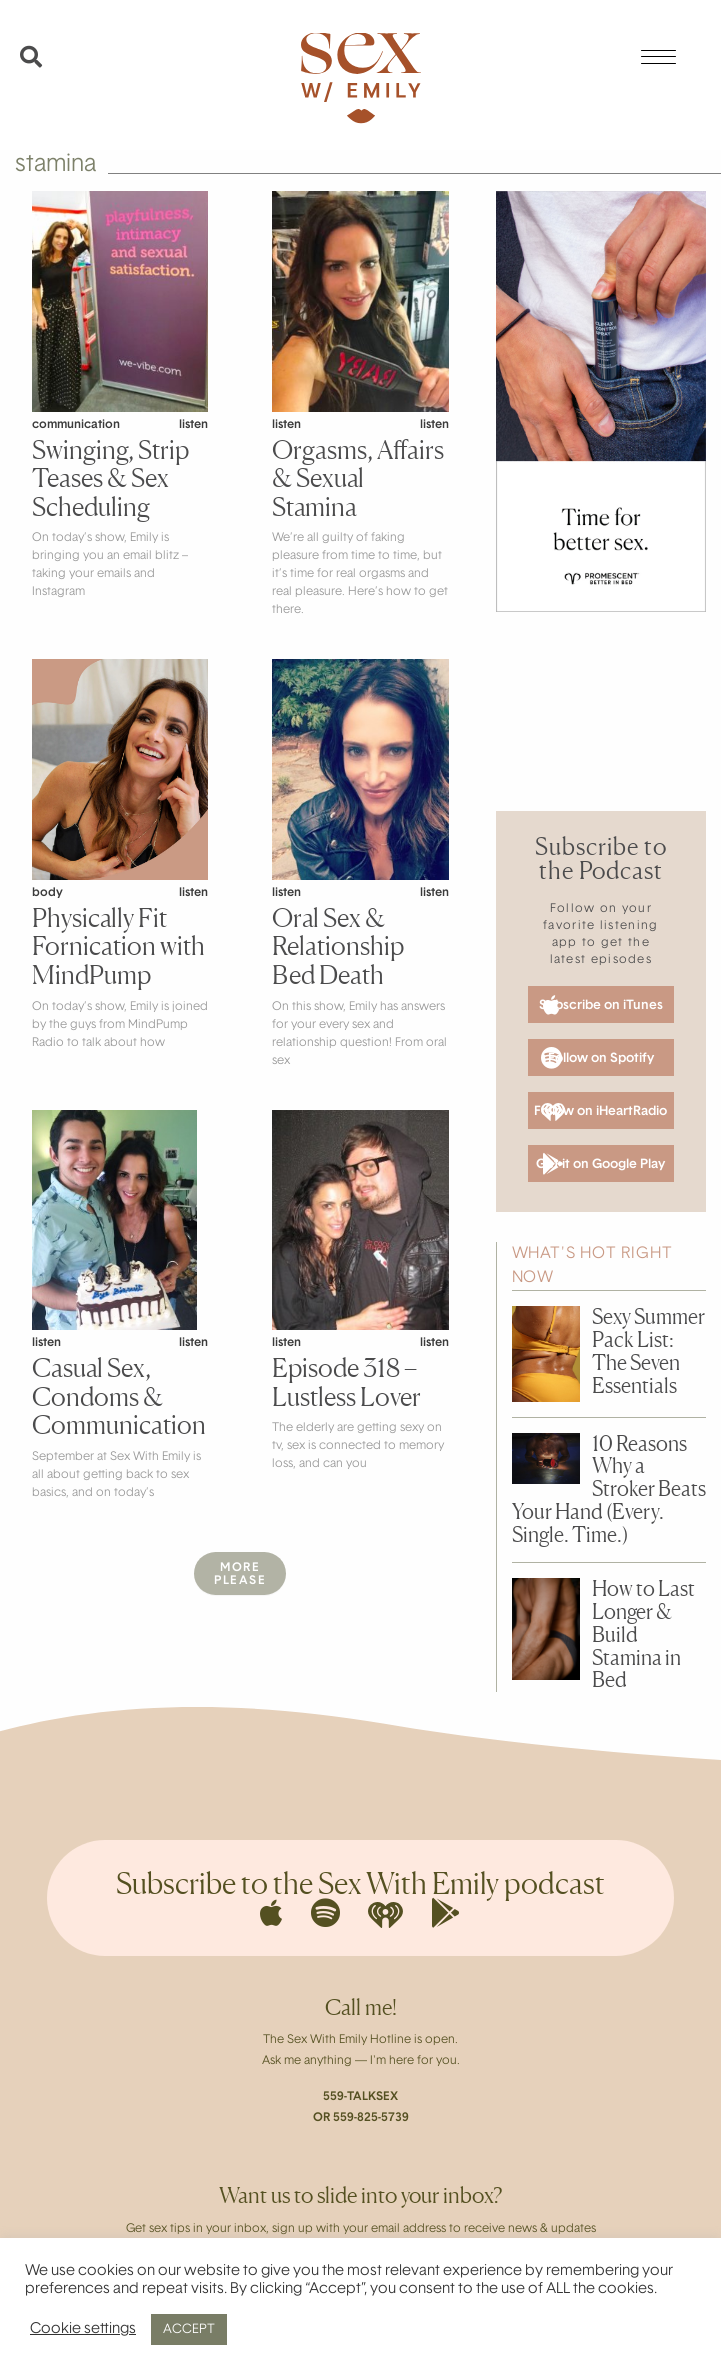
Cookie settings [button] (83, 2329)
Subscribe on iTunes (601, 1005)
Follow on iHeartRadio (600, 1112)
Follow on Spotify (597, 1058)
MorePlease (240, 1574)
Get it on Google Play (600, 1164)
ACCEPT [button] (189, 2329)
